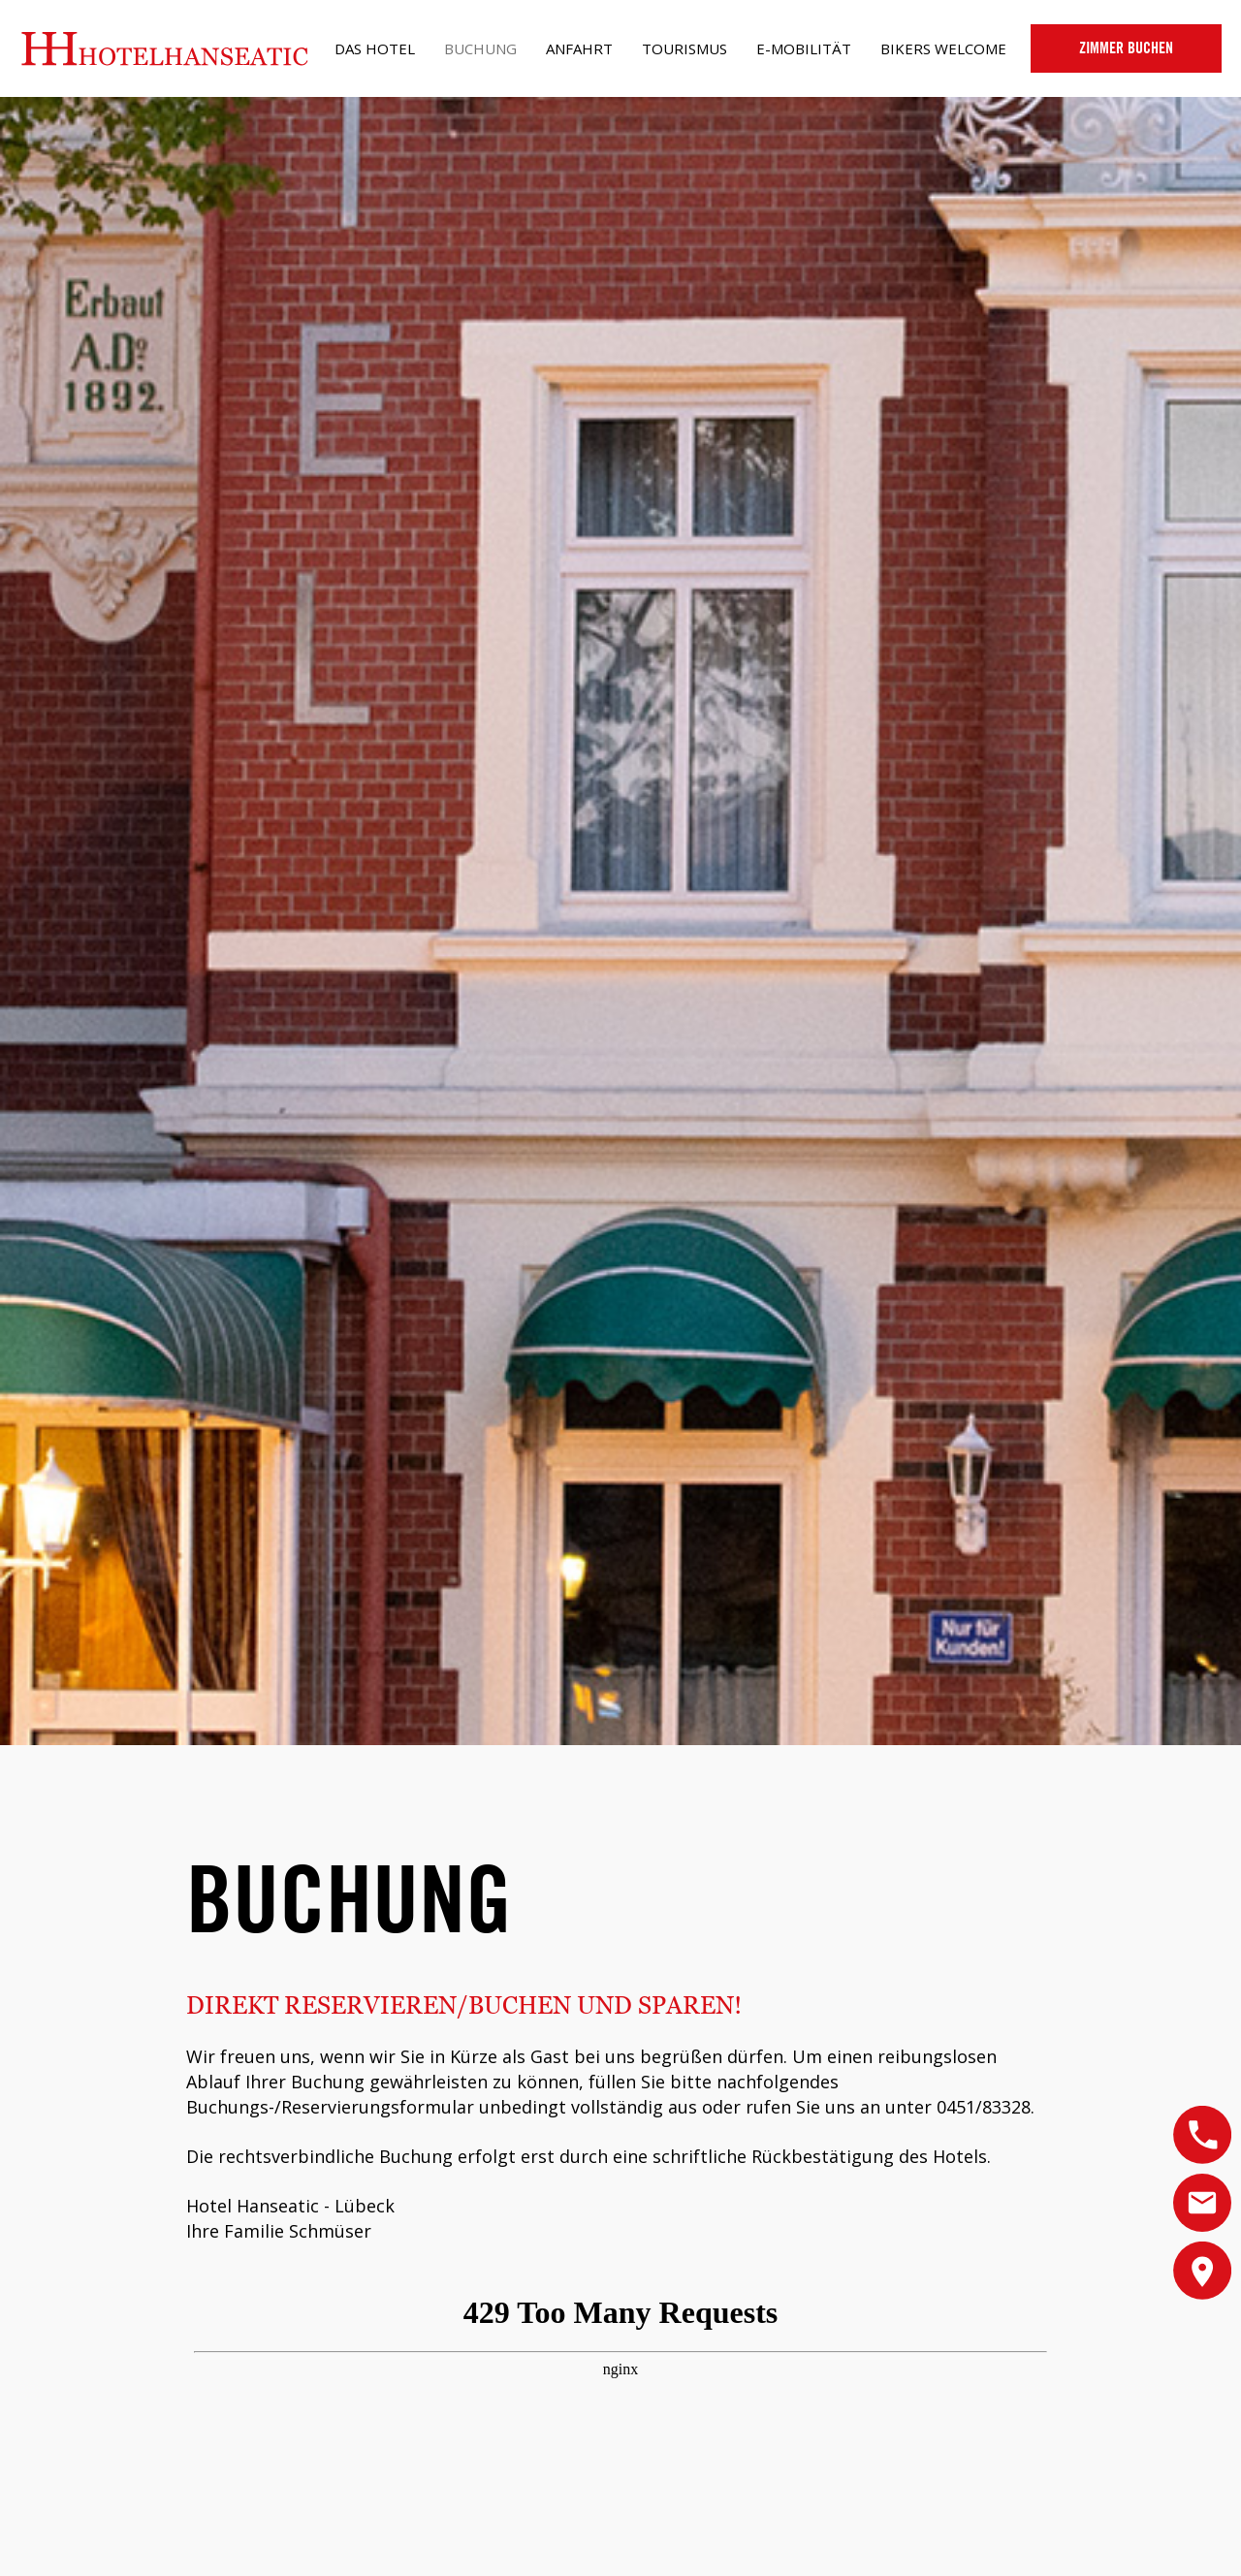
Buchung (480, 48)
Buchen (1126, 48)
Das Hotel (374, 48)
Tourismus (684, 48)
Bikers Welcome (943, 48)
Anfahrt (579, 48)
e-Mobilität (803, 48)
